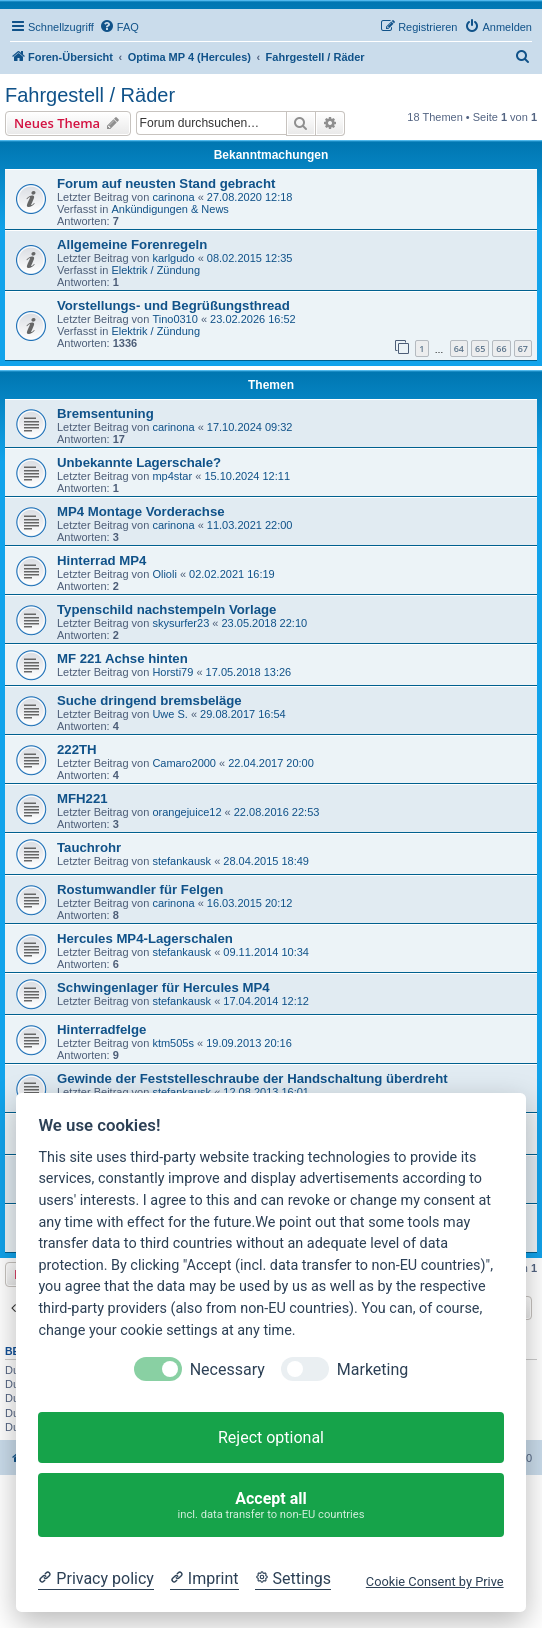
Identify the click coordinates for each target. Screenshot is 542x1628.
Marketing (372, 1369)
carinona (173, 197)
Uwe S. (169, 714)
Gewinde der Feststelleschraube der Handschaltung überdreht (252, 1078)
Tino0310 (174, 319)
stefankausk (181, 861)
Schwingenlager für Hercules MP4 (163, 987)
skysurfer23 (180, 623)
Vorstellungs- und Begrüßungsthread (173, 305)
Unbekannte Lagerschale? (139, 462)
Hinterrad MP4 (101, 560)
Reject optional (271, 1437)
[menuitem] (119, 27)
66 (501, 348)
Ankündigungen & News (169, 209)
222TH (77, 749)
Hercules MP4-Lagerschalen (145, 938)
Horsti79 (172, 672)
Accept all (271, 1505)
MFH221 (82, 798)
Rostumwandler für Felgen (140, 889)
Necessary (227, 1369)
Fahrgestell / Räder (90, 95)
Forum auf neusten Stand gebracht (166, 183)
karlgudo (173, 258)
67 (523, 348)
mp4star (172, 476)
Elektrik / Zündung (155, 270)
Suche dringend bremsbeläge (149, 700)
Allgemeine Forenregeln (132, 244)
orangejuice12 (186, 812)
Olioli (164, 574)
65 (480, 348)
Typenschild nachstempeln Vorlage (166, 609)
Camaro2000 (184, 763)
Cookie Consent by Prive (435, 1581)
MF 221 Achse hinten (122, 658)
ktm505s (173, 1043)
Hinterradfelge (101, 1029)
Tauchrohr (89, 847)
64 (459, 348)
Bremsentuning (105, 413)
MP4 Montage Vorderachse (141, 511)
